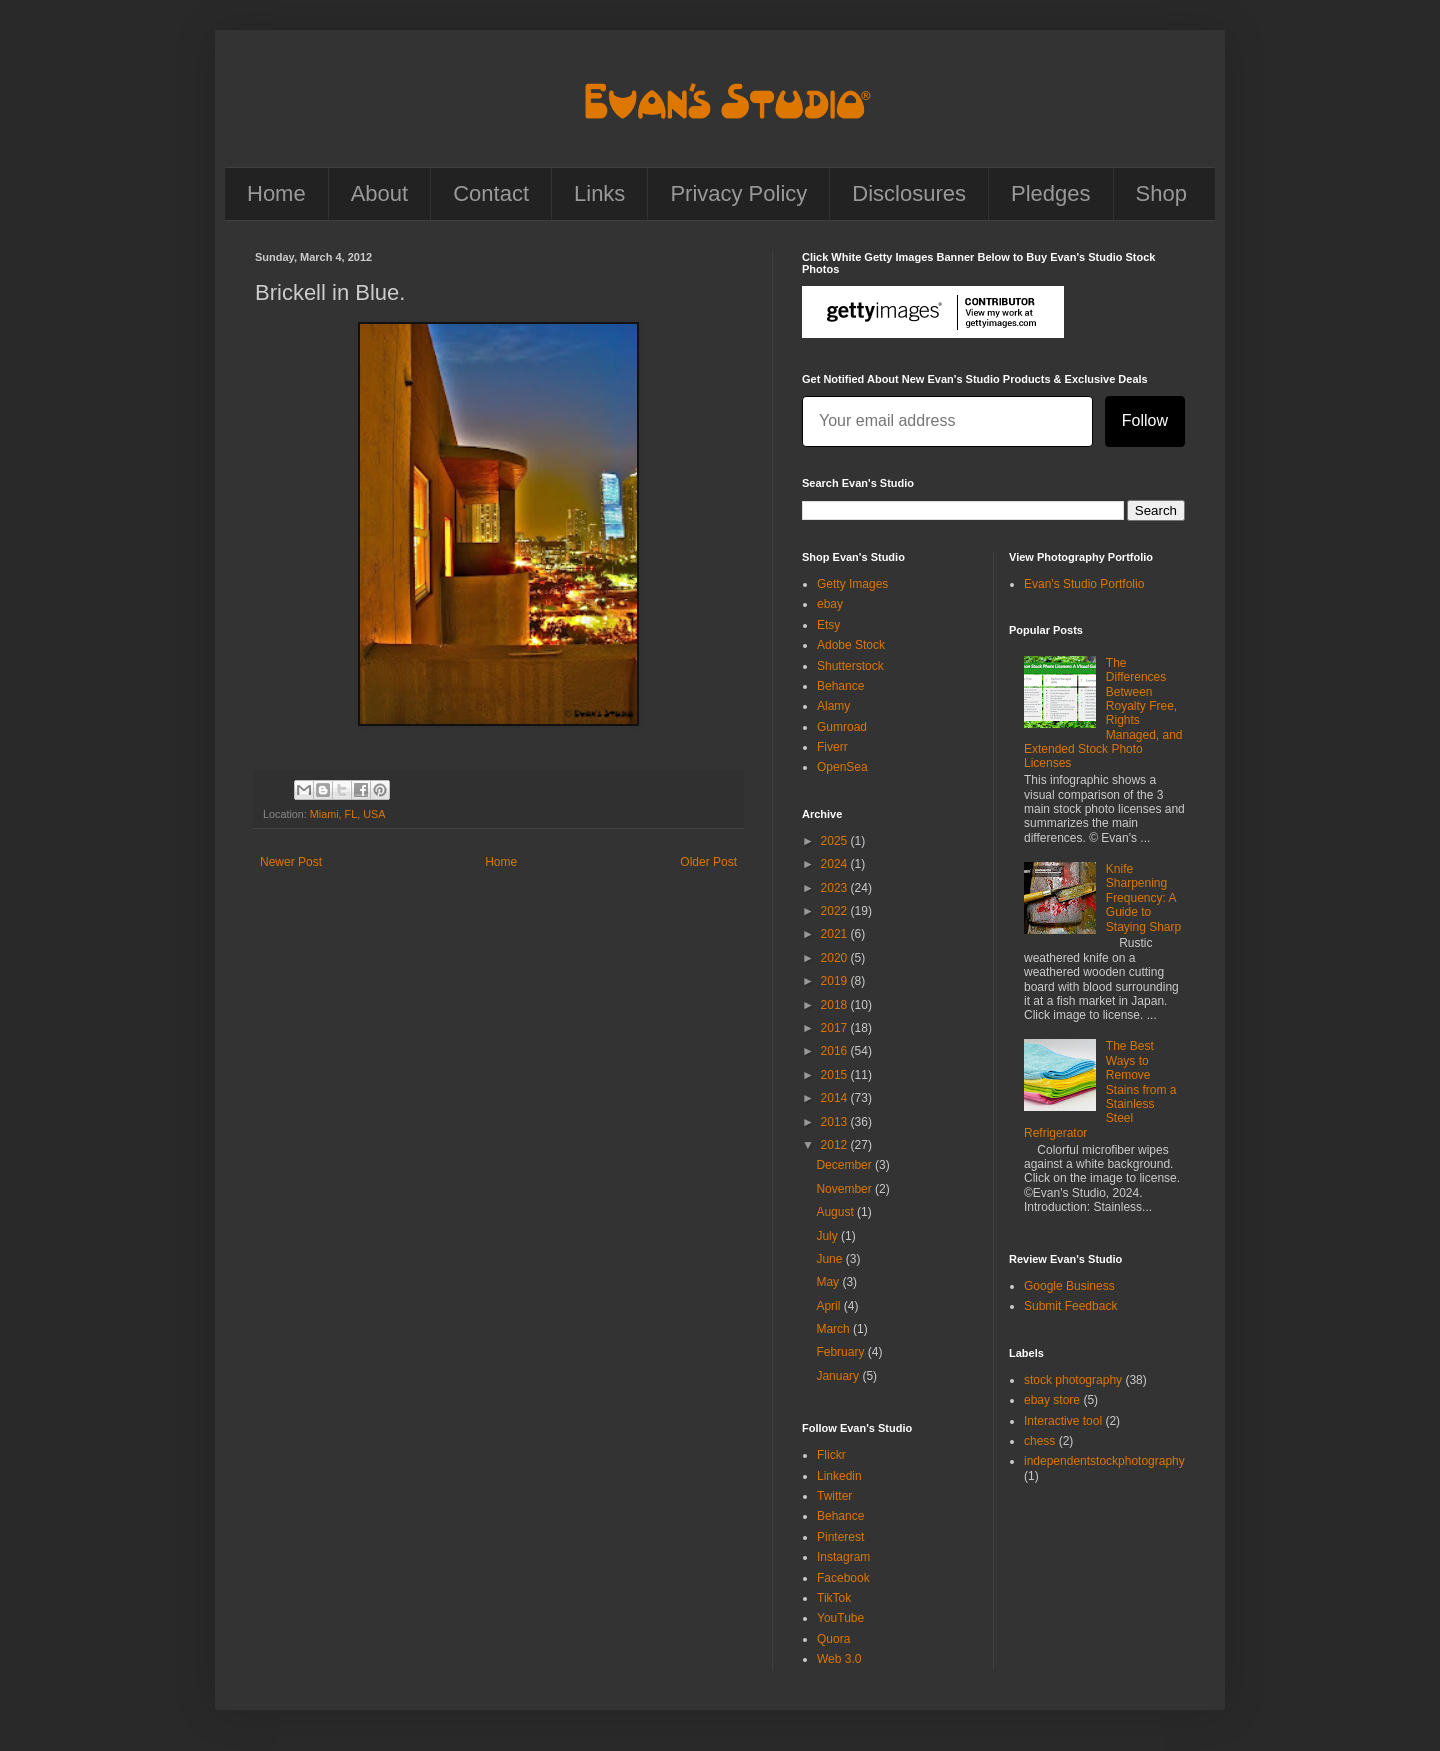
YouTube (840, 1618)
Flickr (831, 1455)
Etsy (828, 625)
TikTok (834, 1598)
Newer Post (291, 862)
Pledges (1051, 193)
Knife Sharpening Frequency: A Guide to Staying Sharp (1143, 898)
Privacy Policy (738, 193)
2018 (836, 1005)
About (380, 193)
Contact (491, 193)
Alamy (833, 706)
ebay (830, 604)
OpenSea (842, 767)
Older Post (708, 862)
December (845, 1165)
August (836, 1212)
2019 (836, 981)
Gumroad (842, 727)
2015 (836, 1075)
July (828, 1236)
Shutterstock (850, 666)
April (829, 1306)
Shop (1161, 193)
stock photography (1073, 1380)
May (829, 1282)
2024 (836, 864)
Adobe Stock (851, 645)
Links (599, 193)
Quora (833, 1639)
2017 (836, 1028)
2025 (836, 841)
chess (1039, 1441)
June (830, 1259)
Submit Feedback (1070, 1306)
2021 (836, 934)
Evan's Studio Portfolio (1084, 584)
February (841, 1352)
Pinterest (840, 1537)
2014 (836, 1098)
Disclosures (909, 193)
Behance (840, 686)
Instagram (843, 1557)
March (834, 1329)
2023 (836, 888)
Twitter (834, 1496)
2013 (836, 1122)
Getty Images (852, 584)
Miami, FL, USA (348, 814)
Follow (1145, 420)
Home (276, 193)
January (839, 1376)
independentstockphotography (1104, 1461)
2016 (836, 1051)
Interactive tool (1063, 1421)
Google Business (1069, 1286)
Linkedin (839, 1476)
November (845, 1189)
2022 (836, 911)
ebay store (1052, 1400)
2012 (836, 1145)
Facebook (843, 1578)
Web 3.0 (839, 1659)
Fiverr (832, 747)
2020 (836, 958)
